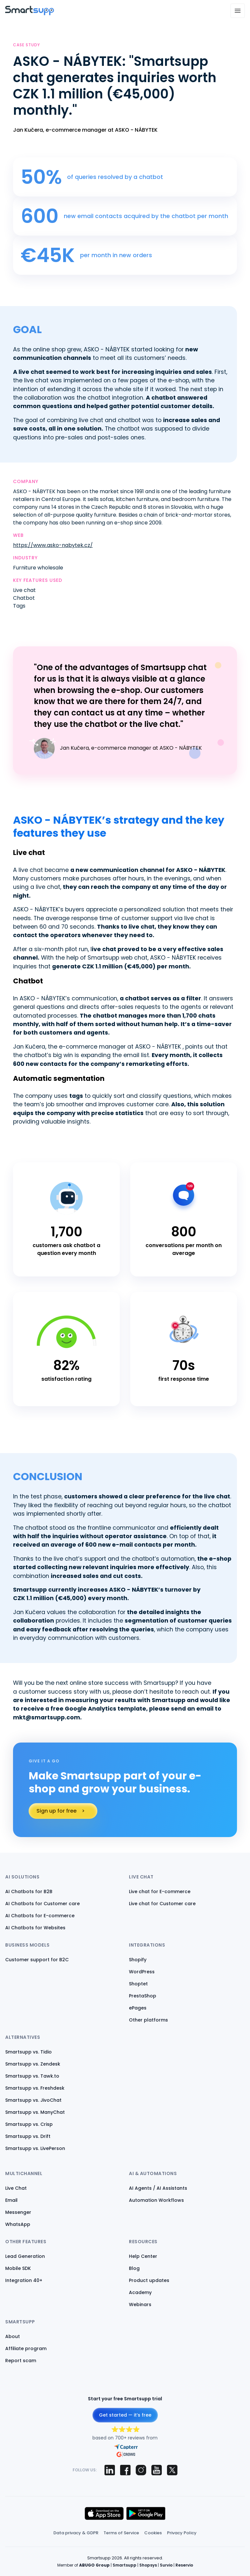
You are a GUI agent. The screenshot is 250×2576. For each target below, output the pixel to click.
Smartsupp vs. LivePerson (35, 2148)
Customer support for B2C (37, 1959)
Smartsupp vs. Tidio (28, 2052)
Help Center (143, 2256)
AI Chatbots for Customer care (42, 1903)
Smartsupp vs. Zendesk (32, 2064)
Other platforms (148, 2020)
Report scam (20, 2360)
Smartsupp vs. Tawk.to (32, 2076)
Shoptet (138, 1983)
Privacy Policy (182, 2533)
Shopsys (148, 2565)
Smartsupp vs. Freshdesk (34, 2088)
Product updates (149, 2280)
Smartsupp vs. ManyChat (35, 2112)
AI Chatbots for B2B (28, 1891)
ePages (137, 2008)
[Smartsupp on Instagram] (141, 2470)
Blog (134, 2268)
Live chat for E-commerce (159, 1891)
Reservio (184, 2565)
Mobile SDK (18, 2268)
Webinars (140, 2304)
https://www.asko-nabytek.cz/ (53, 545)
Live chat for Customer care (162, 1903)
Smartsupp (124, 2565)
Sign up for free (56, 1811)
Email (11, 2200)
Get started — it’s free (125, 2415)
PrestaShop (142, 1996)
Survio (166, 2565)
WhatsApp (17, 2224)
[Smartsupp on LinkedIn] (109, 2470)
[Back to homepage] (29, 13)
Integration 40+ (23, 2280)
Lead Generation (25, 2256)
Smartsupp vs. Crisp (29, 2124)
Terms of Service (121, 2533)
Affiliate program (26, 2348)
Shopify (137, 1959)
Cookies (153, 2533)
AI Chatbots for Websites (35, 1927)
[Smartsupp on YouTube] (156, 2470)
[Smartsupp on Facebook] (125, 2470)
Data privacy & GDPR (75, 2533)
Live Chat (16, 2188)
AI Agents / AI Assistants (158, 2188)
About (12, 2336)
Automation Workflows (156, 2200)
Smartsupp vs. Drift (27, 2136)
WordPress (142, 1971)
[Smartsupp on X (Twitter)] (172, 2470)
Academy (140, 2292)
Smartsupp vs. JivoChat (33, 2100)
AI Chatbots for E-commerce (40, 1915)
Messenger (18, 2212)
